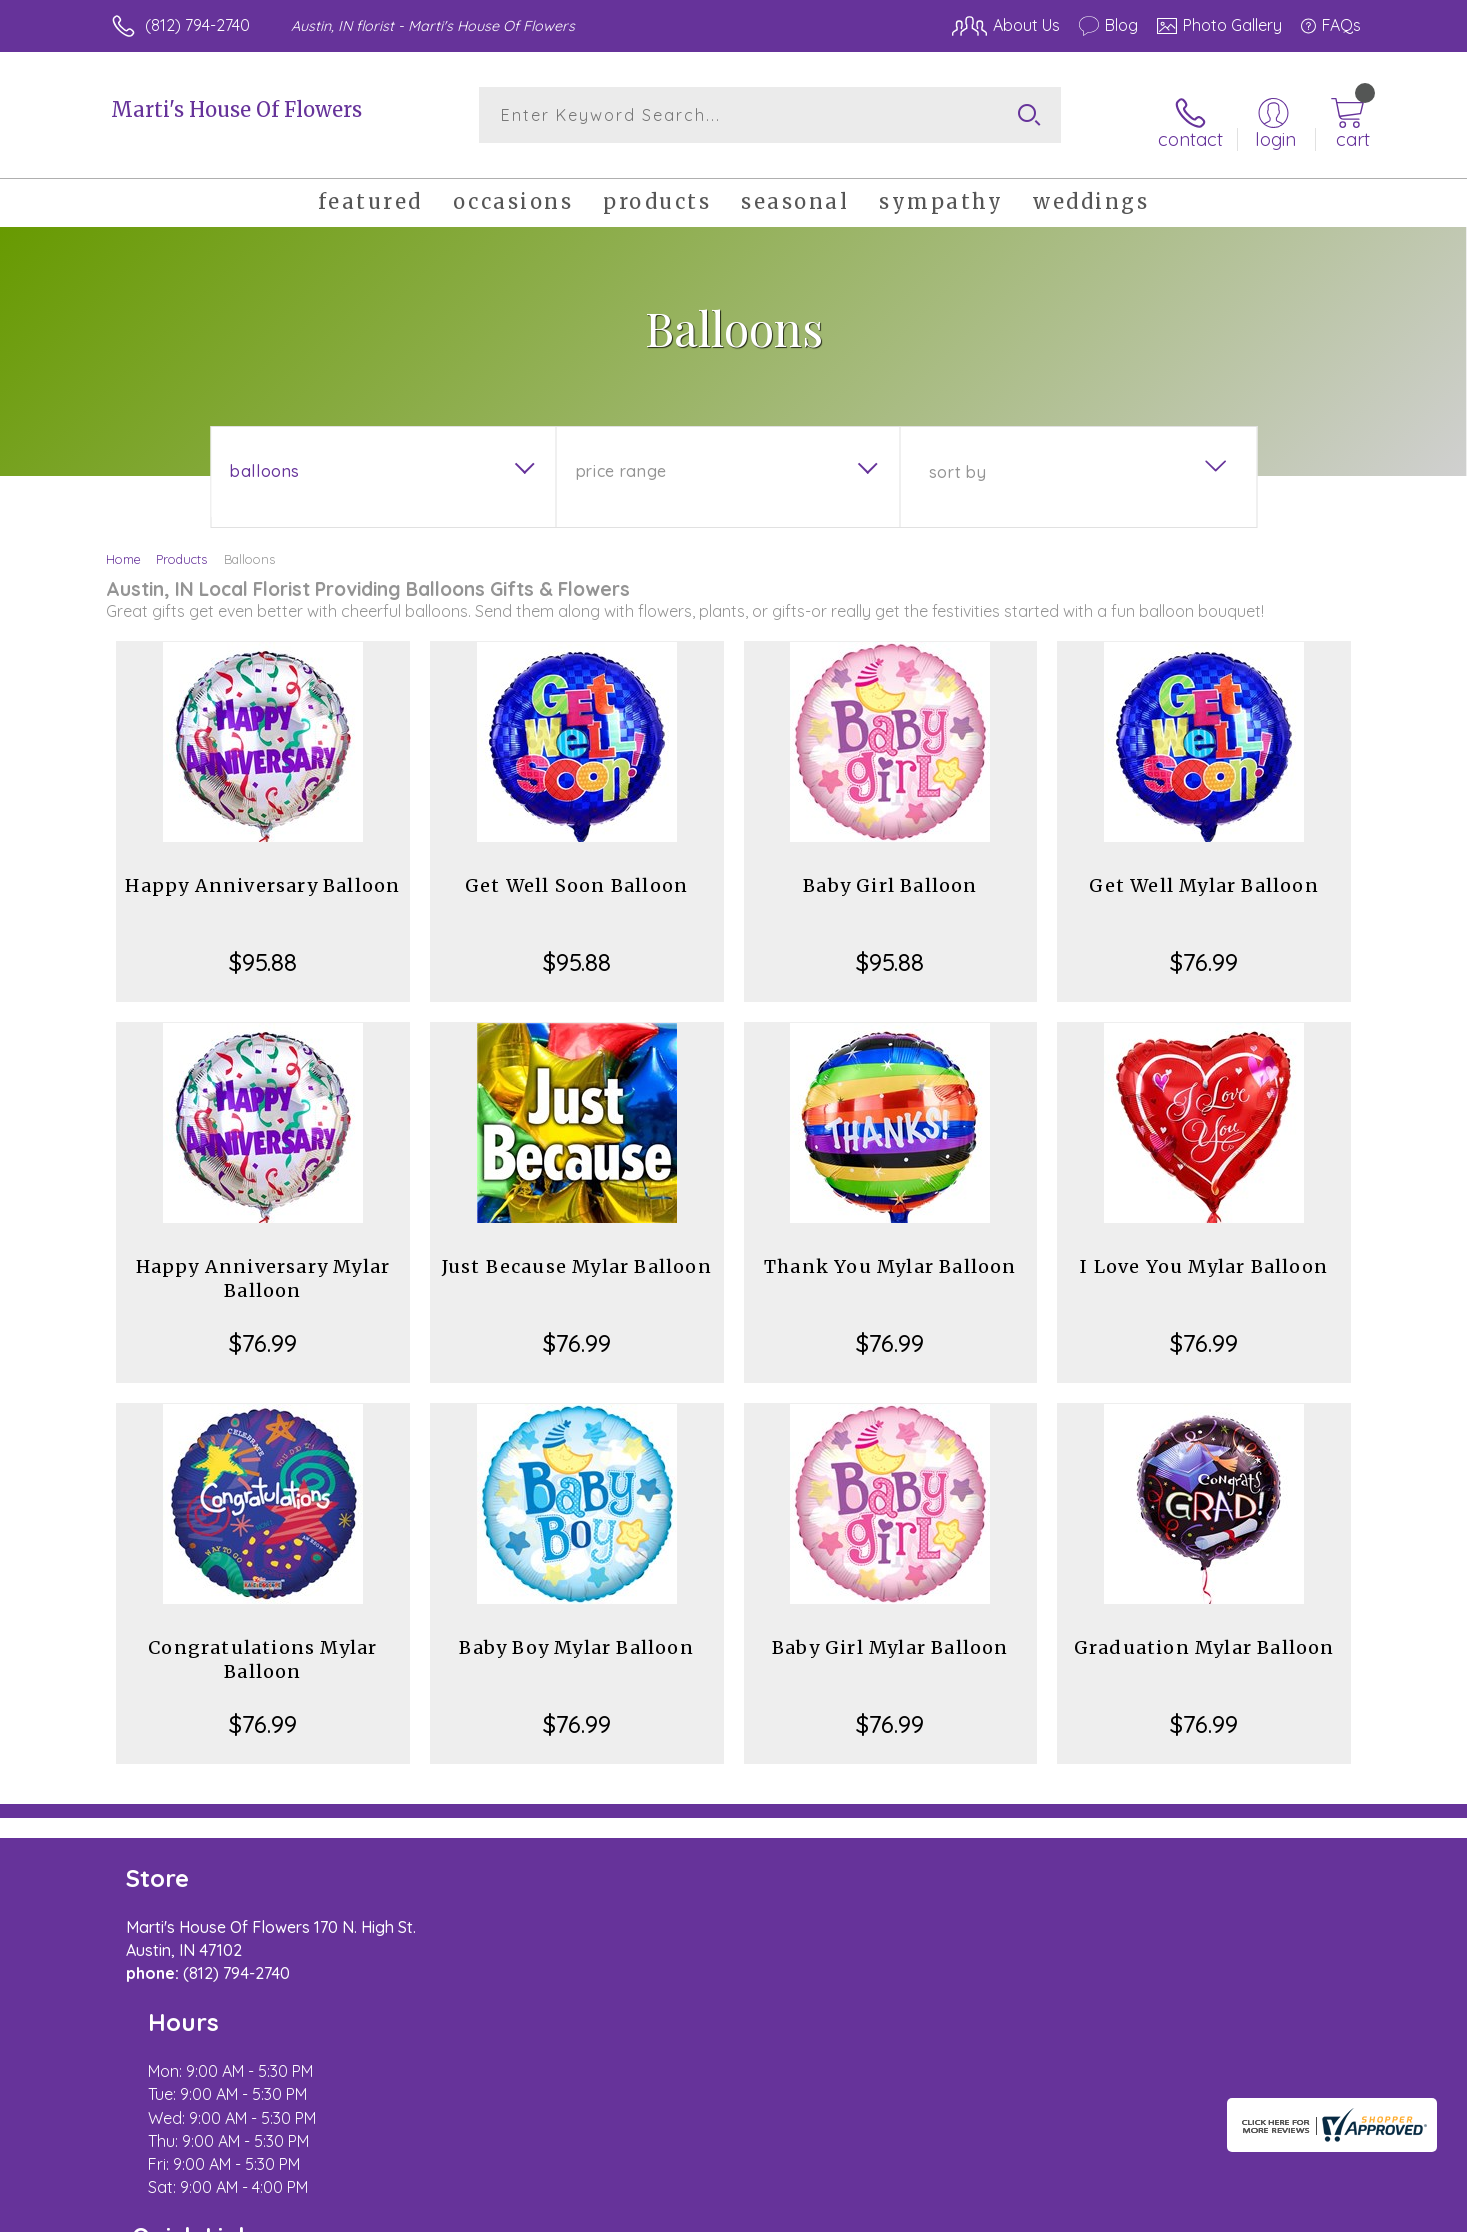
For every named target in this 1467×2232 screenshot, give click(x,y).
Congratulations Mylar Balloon (262, 1648)
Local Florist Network (1184, 2211)
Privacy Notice (1041, 2211)
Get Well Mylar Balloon (1203, 874)
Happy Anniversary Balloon (262, 874)
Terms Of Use (923, 2211)
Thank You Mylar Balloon (890, 1255)
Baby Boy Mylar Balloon (576, 1636)
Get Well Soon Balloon (576, 874)
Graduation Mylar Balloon (1204, 1636)
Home (123, 548)
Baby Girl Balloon (890, 874)
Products (181, 548)
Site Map (1307, 2211)
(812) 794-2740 (197, 25)
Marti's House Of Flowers (236, 109)
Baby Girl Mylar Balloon (890, 1636)
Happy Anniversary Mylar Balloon (263, 1267)
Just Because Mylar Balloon (577, 1255)
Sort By (957, 461)
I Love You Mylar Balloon (1204, 1255)
